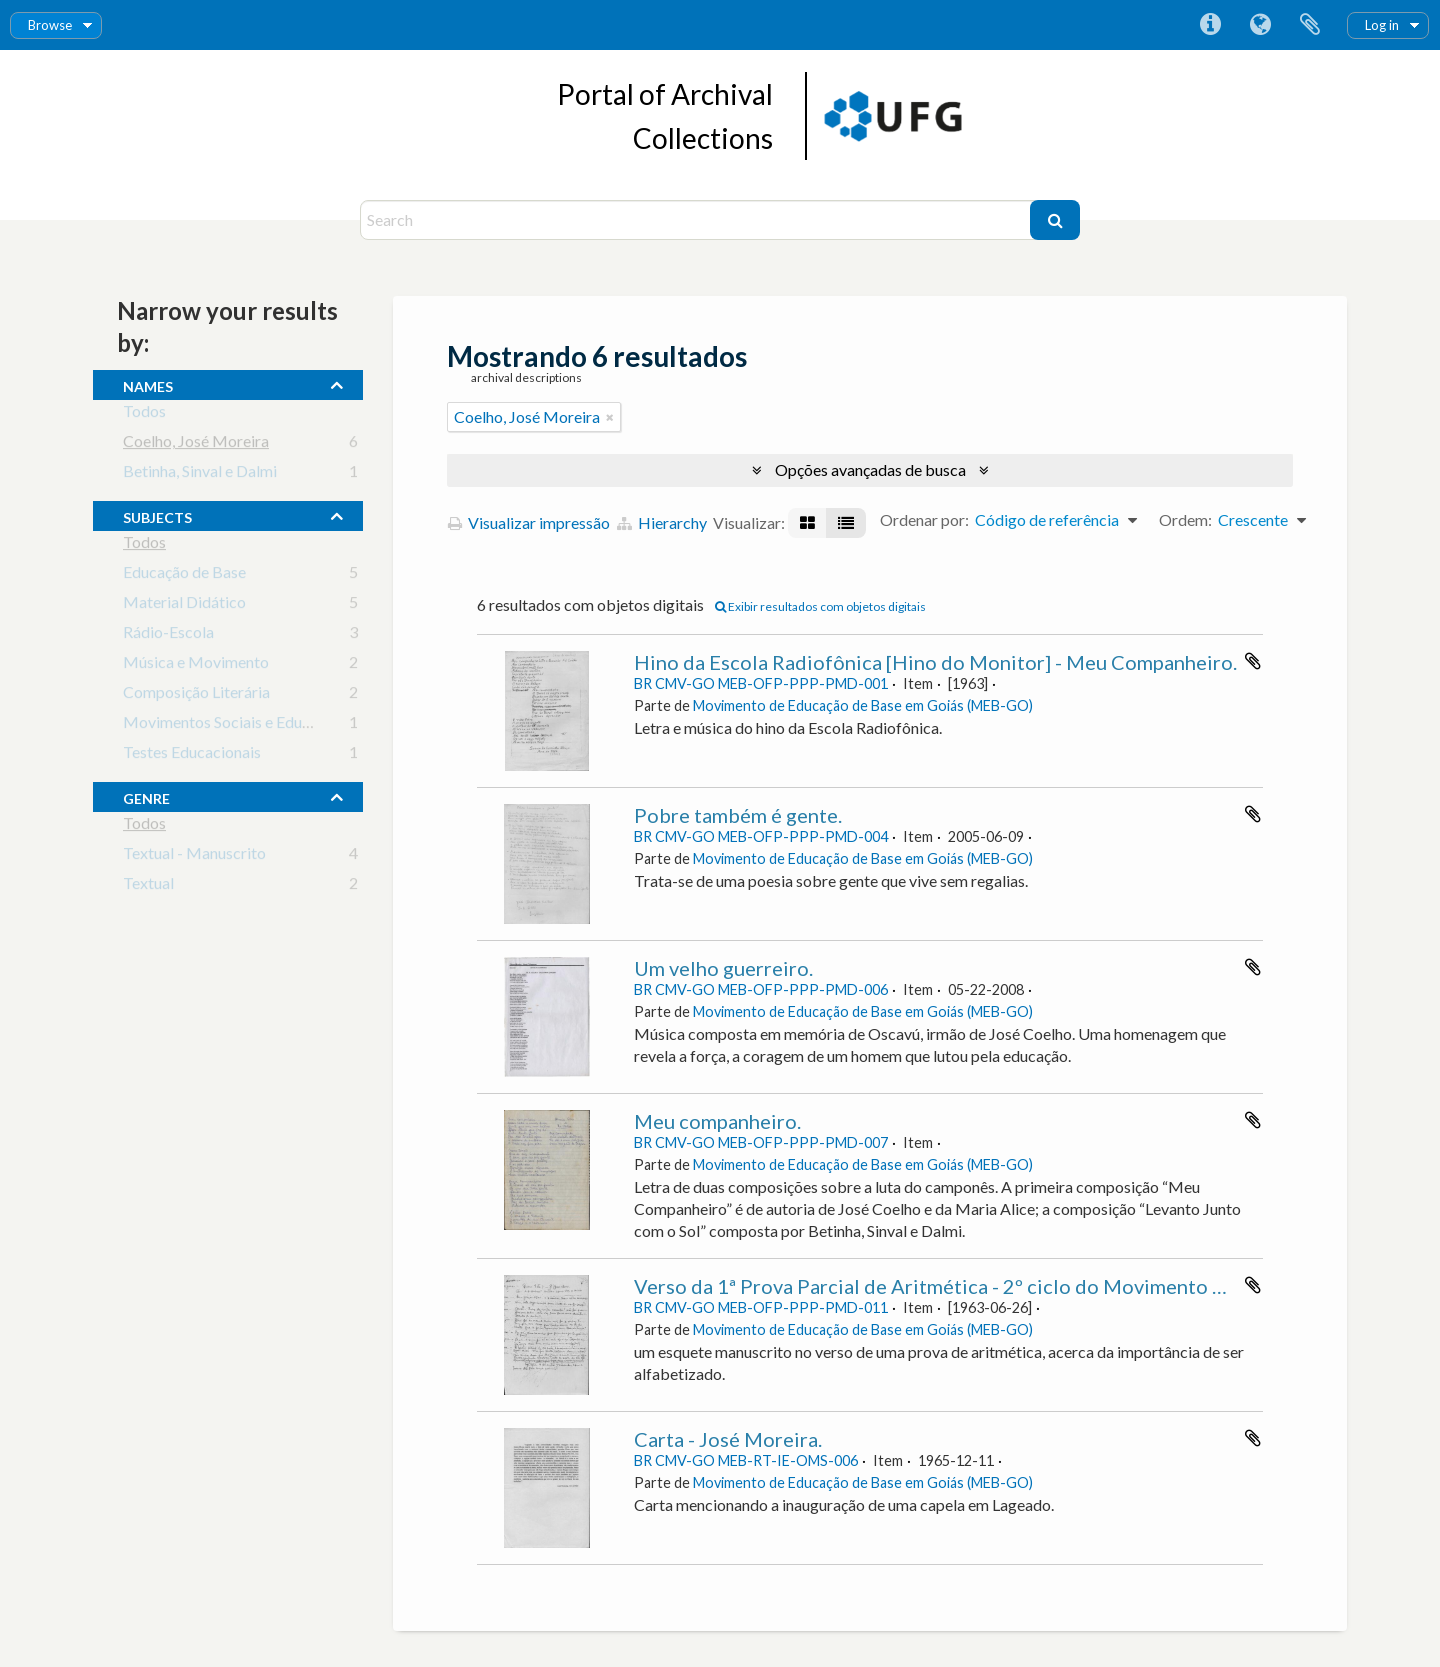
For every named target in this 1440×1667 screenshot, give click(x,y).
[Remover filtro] (610, 417)
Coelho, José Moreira (196, 444)
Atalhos (1210, 25)
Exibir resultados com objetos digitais (820, 606)
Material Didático (184, 605)
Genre (146, 796)
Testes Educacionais (192, 755)
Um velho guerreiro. (723, 968)
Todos (144, 414)
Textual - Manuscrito (194, 856)
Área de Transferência (1310, 25)
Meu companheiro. (717, 1121)
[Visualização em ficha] (807, 523)
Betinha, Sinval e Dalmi (200, 474)
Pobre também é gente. (738, 815)
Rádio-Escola (168, 635)
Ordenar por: (924, 519)
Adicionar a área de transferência (1253, 661)
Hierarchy (662, 522)
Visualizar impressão (529, 522)
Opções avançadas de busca (870, 469)
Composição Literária (196, 695)
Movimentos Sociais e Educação (232, 725)
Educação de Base (184, 575)
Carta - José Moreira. (728, 1439)
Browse (50, 25)
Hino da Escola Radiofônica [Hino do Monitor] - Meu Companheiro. (935, 662)
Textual (148, 886)
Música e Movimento (196, 665)
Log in (1382, 25)
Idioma (1260, 25)
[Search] (697, 220)
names (148, 384)
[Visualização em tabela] (846, 523)
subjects (157, 515)
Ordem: (1185, 519)
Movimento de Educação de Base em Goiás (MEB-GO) (863, 705)
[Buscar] (1055, 220)
